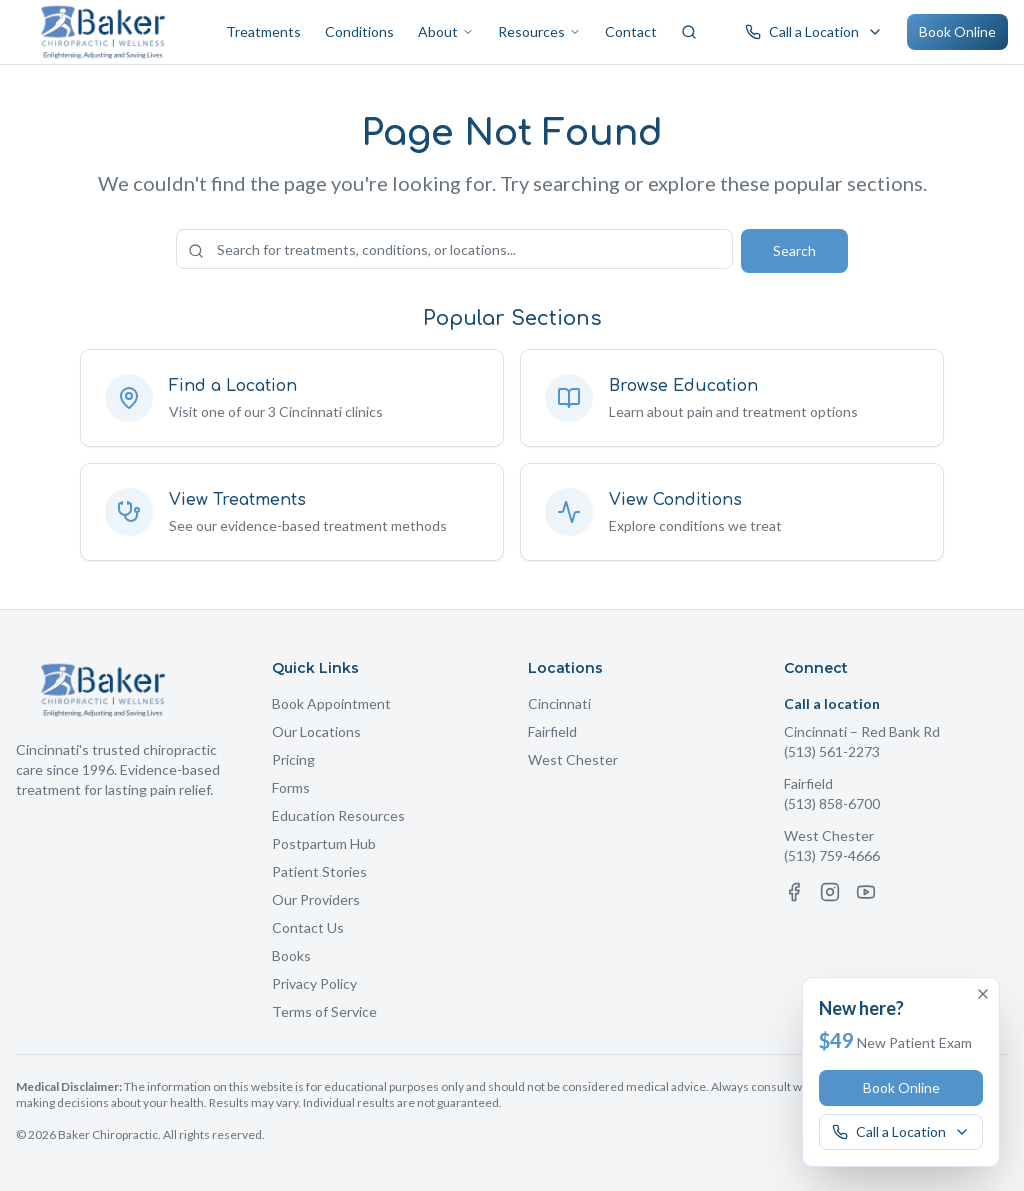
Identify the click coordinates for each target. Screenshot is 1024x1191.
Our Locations (316, 731)
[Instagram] (830, 892)
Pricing (293, 759)
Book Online (957, 31)
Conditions (359, 31)
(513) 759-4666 (832, 855)
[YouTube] (866, 892)
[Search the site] (454, 249)
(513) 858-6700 (832, 803)
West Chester (573, 759)
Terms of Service (324, 1011)
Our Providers (316, 899)
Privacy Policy (314, 983)
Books (291, 955)
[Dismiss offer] (983, 994)
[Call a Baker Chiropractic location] (814, 32)
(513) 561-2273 (832, 751)
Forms (291, 787)
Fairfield (552, 731)
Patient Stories (319, 871)
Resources (539, 31)
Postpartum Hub (324, 843)
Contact (631, 31)
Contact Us (308, 927)
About (446, 31)
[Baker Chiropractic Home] (103, 32)
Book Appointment (331, 703)
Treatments (263, 31)
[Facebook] (794, 892)
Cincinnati (559, 703)
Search (794, 250)
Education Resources (338, 815)
